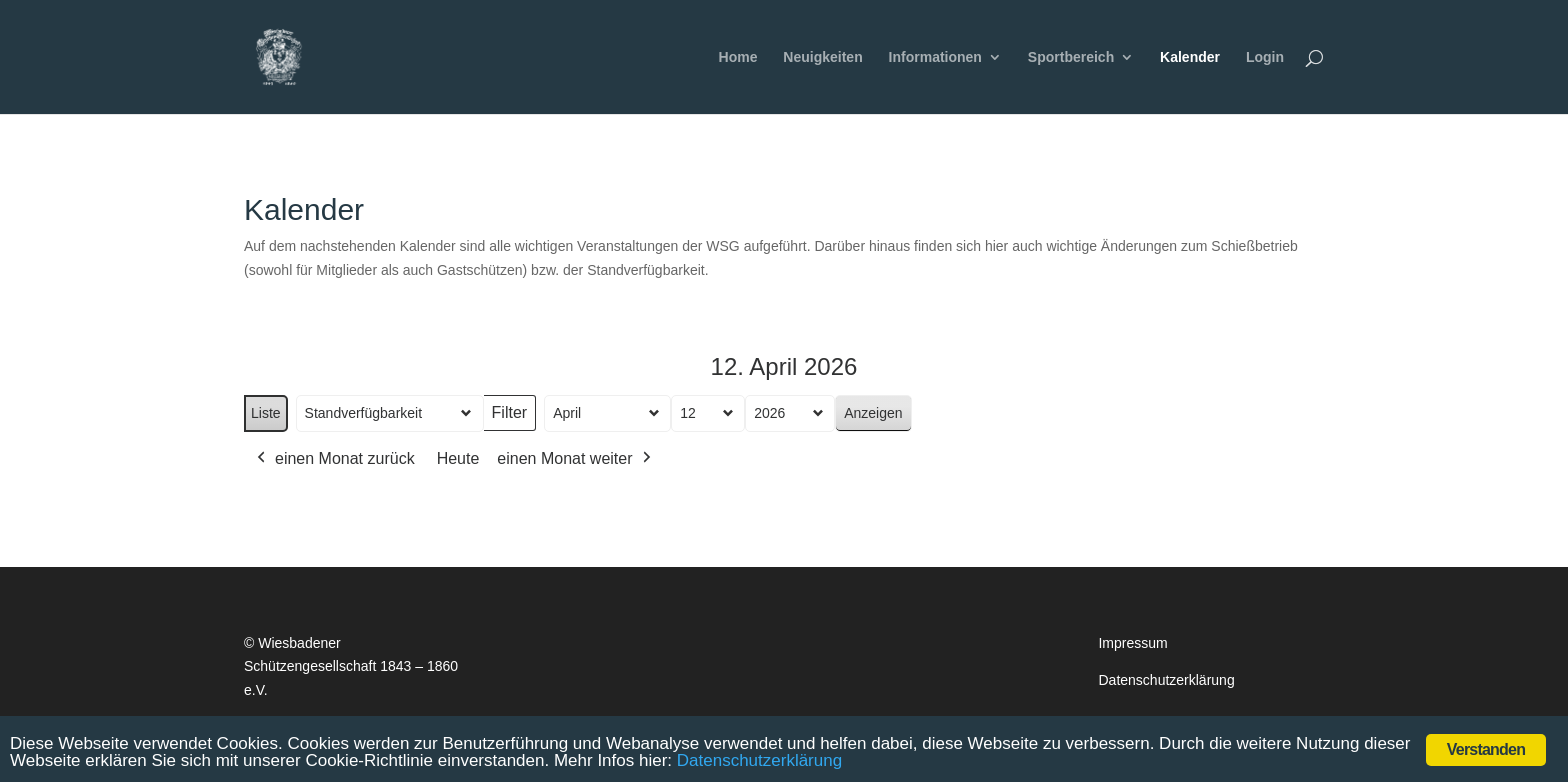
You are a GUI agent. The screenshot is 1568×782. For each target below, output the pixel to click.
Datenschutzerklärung (1166, 680)
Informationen (935, 57)
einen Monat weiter (575, 459)
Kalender (1190, 57)
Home (738, 57)
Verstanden (1486, 749)
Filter (514, 418)
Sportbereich (1071, 57)
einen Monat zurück (334, 459)
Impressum (1132, 643)
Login (1265, 57)
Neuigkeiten (822, 57)
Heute (458, 458)
